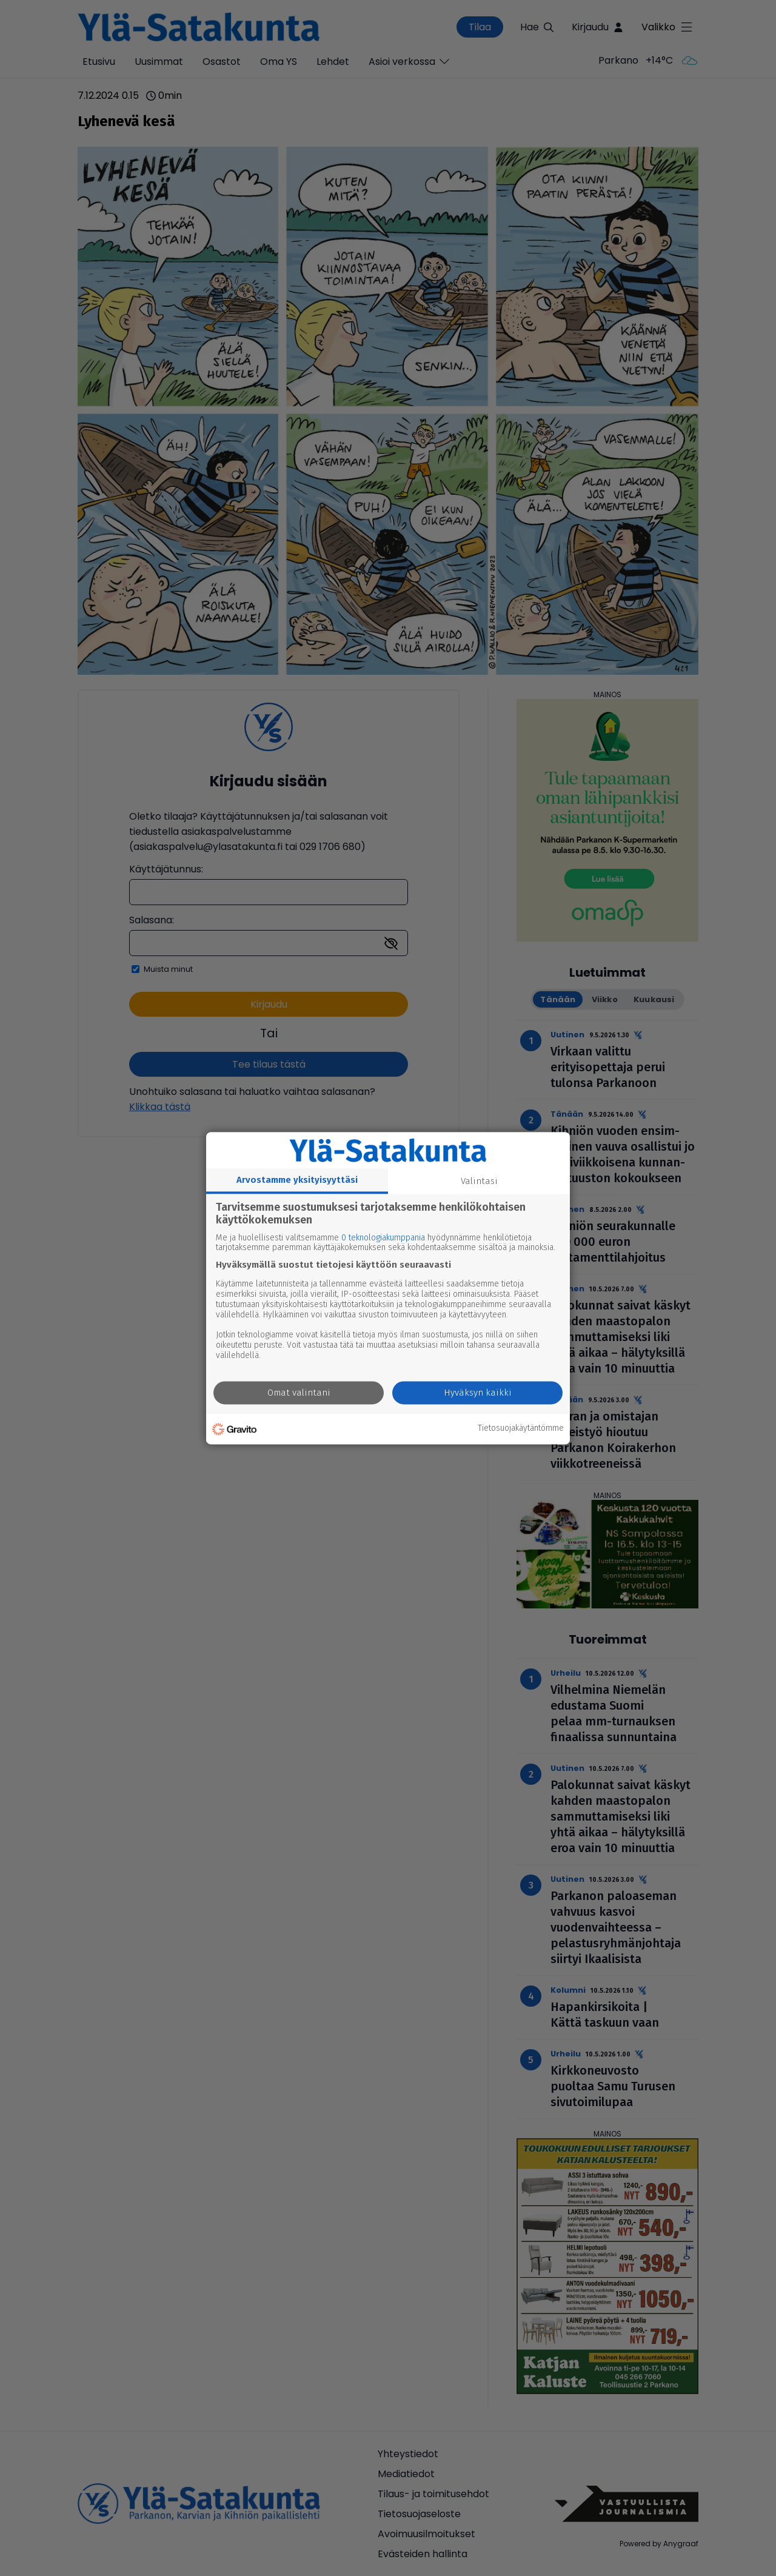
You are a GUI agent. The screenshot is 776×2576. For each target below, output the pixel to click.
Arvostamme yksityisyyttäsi (297, 1179)
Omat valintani (298, 1392)
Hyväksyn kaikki (478, 1392)
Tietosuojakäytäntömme (521, 1429)
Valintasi (479, 1181)
